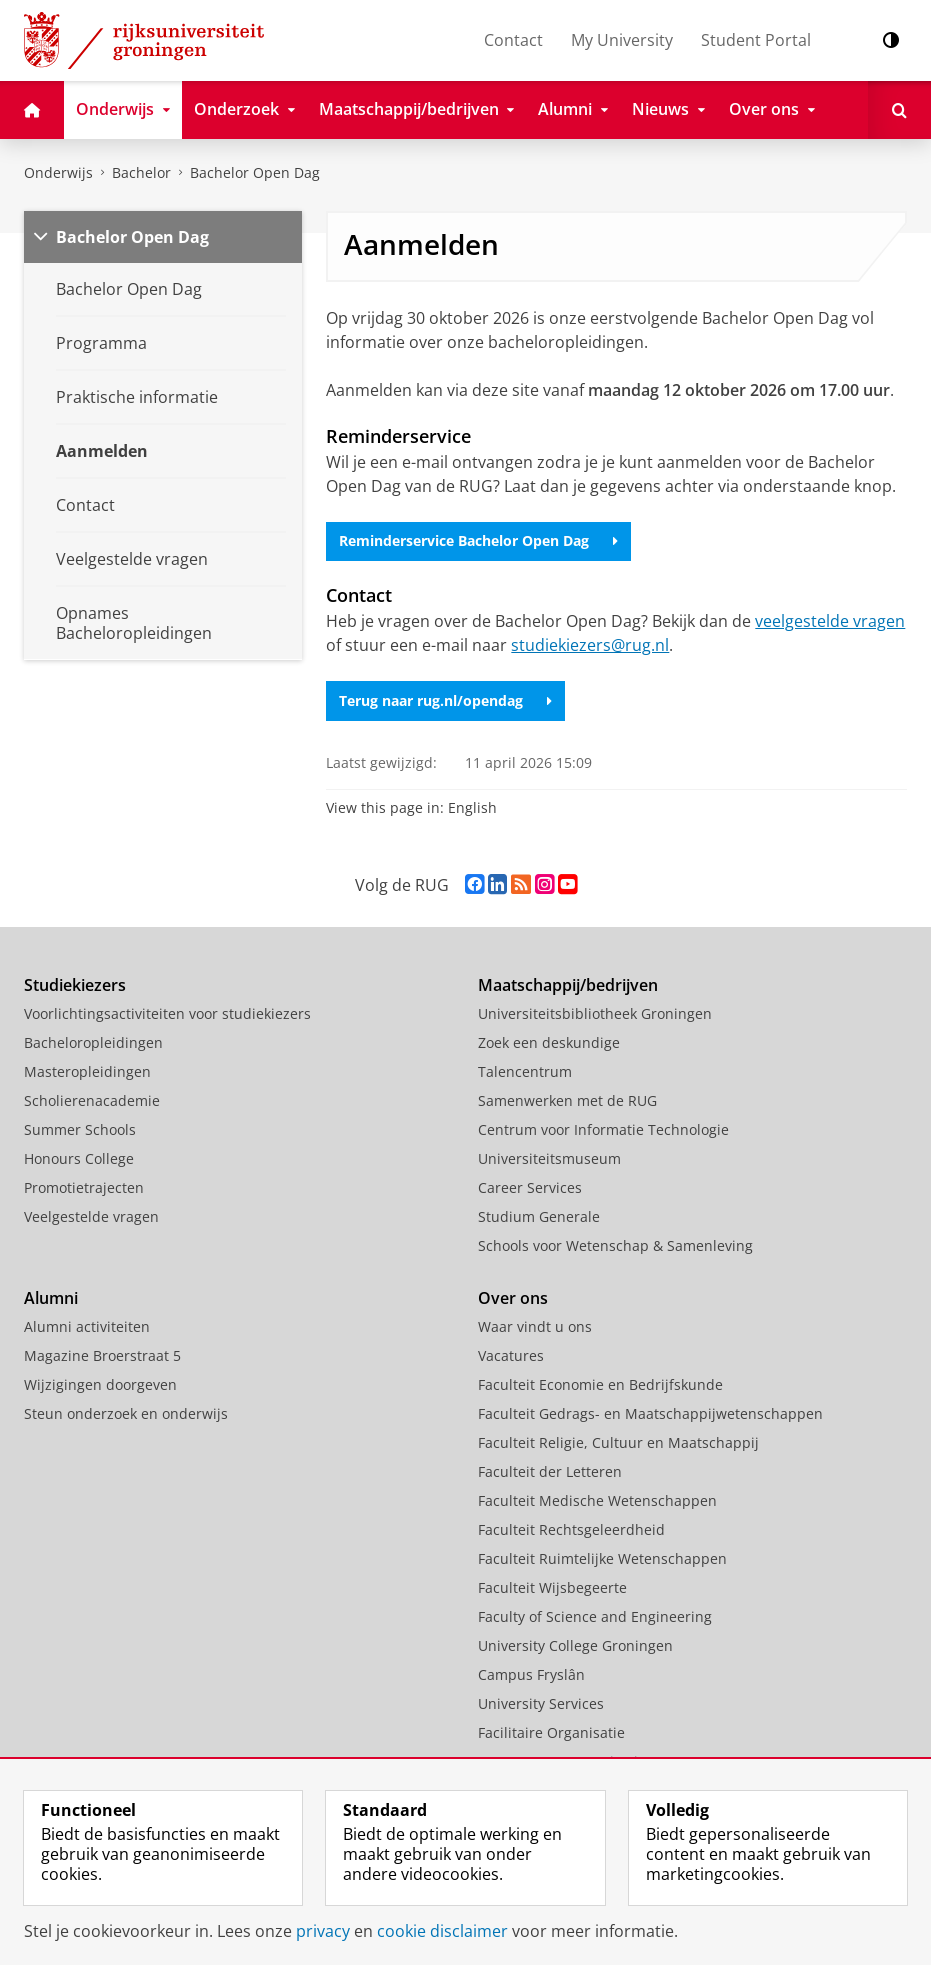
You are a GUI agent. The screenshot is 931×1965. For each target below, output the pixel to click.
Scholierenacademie (92, 1100)
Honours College (79, 1158)
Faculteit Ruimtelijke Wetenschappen (602, 1558)
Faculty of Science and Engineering (595, 1616)
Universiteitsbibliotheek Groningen (595, 1013)
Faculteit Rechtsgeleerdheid (571, 1529)
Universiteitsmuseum (549, 1158)
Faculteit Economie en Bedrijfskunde (600, 1384)
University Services (541, 1703)
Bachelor (141, 172)
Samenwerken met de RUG (567, 1100)
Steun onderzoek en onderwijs (126, 1413)
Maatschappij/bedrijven (568, 985)
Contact (513, 40)
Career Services (530, 1187)
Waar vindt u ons (535, 1326)
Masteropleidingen (87, 1071)
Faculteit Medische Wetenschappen (597, 1500)
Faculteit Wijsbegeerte (552, 1587)
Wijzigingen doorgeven (100, 1384)
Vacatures (511, 1355)
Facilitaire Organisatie (551, 1732)
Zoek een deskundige (549, 1042)
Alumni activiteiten (87, 1326)
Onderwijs (58, 172)
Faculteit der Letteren (550, 1471)
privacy (323, 1931)
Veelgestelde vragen (91, 1216)
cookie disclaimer (442, 1931)
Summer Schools (80, 1129)
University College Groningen (575, 1645)
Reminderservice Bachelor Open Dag (478, 540)
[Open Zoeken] (899, 110)
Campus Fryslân (531, 1674)
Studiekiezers (75, 985)
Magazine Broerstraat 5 (102, 1355)
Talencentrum (525, 1071)
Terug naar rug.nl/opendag (445, 700)
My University (622, 40)
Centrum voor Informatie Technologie (603, 1129)
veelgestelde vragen (830, 621)
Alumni (51, 1298)
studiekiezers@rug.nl (590, 645)
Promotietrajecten (84, 1187)
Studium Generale (539, 1216)
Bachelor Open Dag (255, 172)
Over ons (513, 1298)
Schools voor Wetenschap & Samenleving (615, 1245)
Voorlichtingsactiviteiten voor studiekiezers (167, 1013)
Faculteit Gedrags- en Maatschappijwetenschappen (650, 1413)
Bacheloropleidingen (93, 1042)
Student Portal (756, 40)
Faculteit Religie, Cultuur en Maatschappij (618, 1442)
